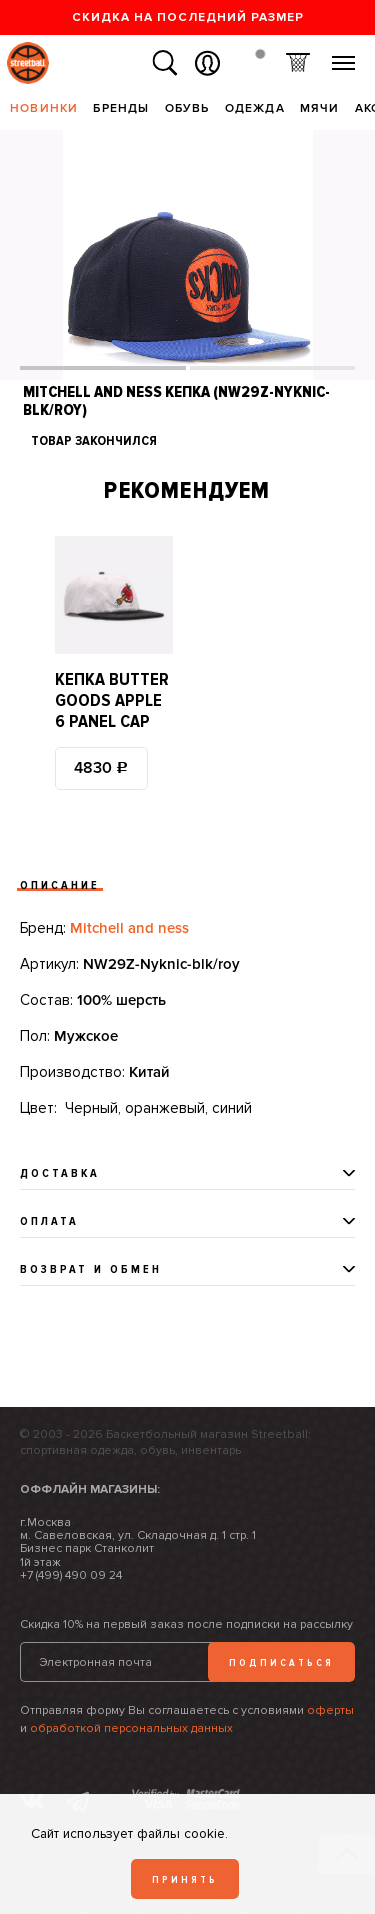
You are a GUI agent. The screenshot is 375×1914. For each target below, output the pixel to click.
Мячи (320, 108)
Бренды (121, 108)
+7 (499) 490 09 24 (71, 1575)
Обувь (187, 108)
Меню (343, 55)
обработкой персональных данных (131, 1728)
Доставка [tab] (60, 1173)
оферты (330, 1710)
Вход (207, 63)
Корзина (297, 63)
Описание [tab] (60, 885)
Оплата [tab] (49, 1221)
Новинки (44, 108)
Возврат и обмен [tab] (91, 1269)
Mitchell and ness (129, 928)
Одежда (255, 108)
